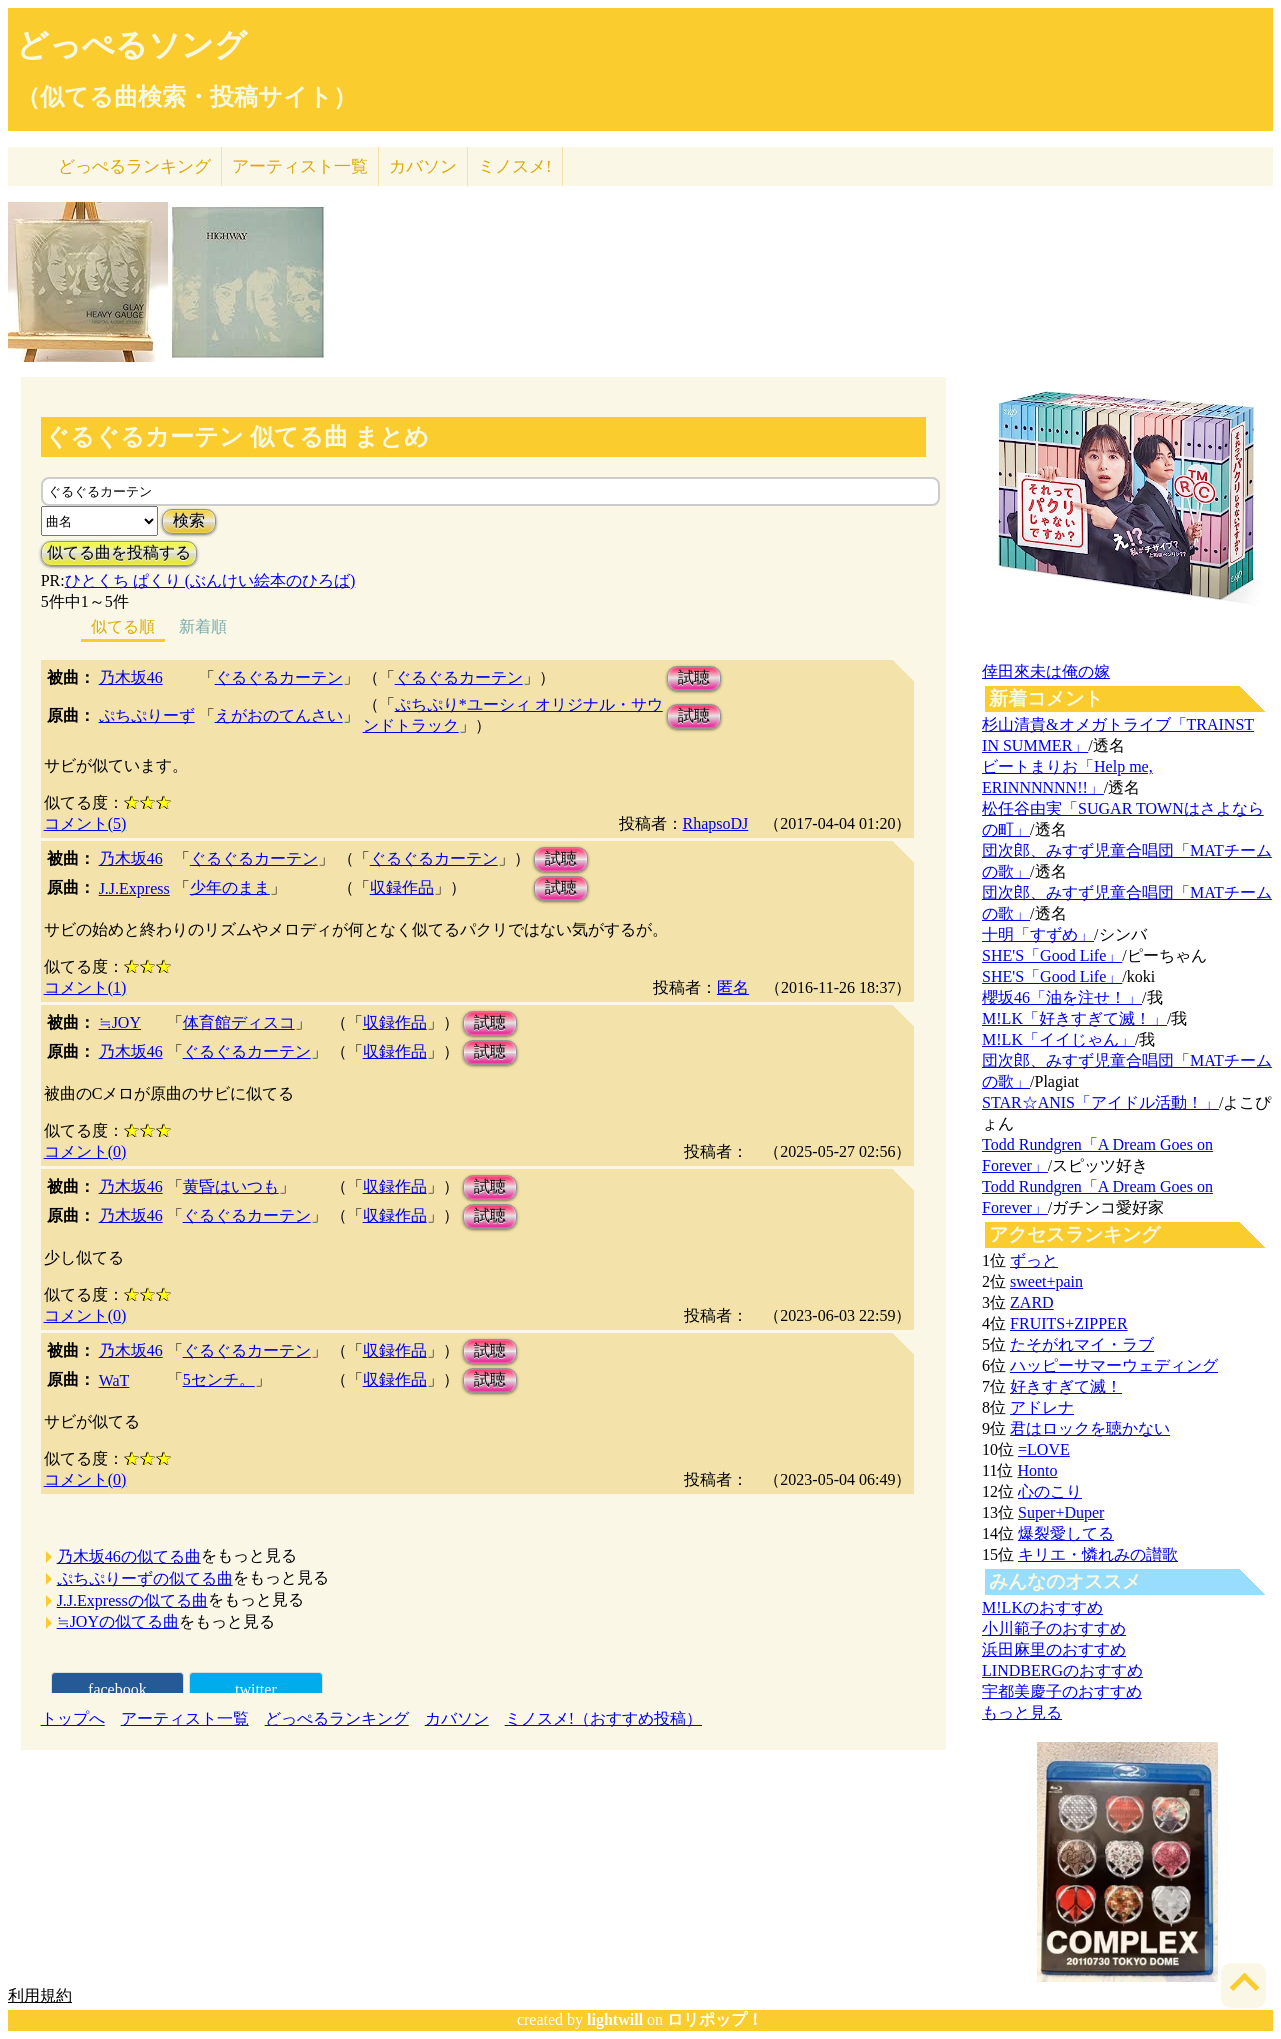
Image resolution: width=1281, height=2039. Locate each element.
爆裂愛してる (1066, 1533)
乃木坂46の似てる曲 (129, 1556)
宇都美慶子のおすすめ (1062, 1691)
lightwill (615, 2019)
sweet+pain (1046, 1281)
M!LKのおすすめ (1042, 1607)
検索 (189, 520)
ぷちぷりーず (147, 715)
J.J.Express (134, 888)
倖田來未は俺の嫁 (1046, 671)
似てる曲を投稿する (119, 552)
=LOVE (1044, 1449)
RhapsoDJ (716, 823)
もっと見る (1022, 1712)
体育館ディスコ (239, 1022)
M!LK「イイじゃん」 (1058, 1039)
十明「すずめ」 (1038, 934)
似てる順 (123, 626)
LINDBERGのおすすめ (1062, 1670)
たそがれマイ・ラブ (1082, 1344)
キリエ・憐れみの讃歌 (1098, 1554)
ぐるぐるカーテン (279, 677)
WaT (114, 1380)
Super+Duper (1061, 1512)
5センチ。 (219, 1379)
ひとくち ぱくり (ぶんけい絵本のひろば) (210, 580)
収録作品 (402, 887)
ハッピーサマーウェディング (1114, 1365)
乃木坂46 (131, 677)
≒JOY (120, 1022)
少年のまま (230, 887)
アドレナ (1042, 1407)
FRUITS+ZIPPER (1069, 1323)
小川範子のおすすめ (1054, 1628)
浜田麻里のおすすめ (1054, 1649)
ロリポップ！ (715, 2019)
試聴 (694, 677)
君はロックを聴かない (1090, 1428)
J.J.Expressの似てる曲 (132, 1600)
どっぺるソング (131, 45)
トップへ (73, 1718)
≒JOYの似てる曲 (118, 1621)
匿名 (733, 987)
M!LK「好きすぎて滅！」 (1074, 1018)
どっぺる (134, 166)
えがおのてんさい (279, 715)
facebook (117, 1689)
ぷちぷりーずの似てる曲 (145, 1578)
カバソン (423, 166)
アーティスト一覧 (185, 1718)
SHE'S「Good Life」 (1052, 955)
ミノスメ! (515, 166)
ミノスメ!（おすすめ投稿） (603, 1718)
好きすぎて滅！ (1066, 1386)
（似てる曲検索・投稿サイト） (186, 97)
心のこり (1050, 1491)
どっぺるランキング (337, 1718)
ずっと (1034, 1260)
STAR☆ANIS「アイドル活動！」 (1100, 1102)
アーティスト (300, 166)
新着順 (203, 626)
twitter (256, 1689)
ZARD (1032, 1302)
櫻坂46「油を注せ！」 (1062, 997)
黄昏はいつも (231, 1186)
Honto (1037, 1470)
